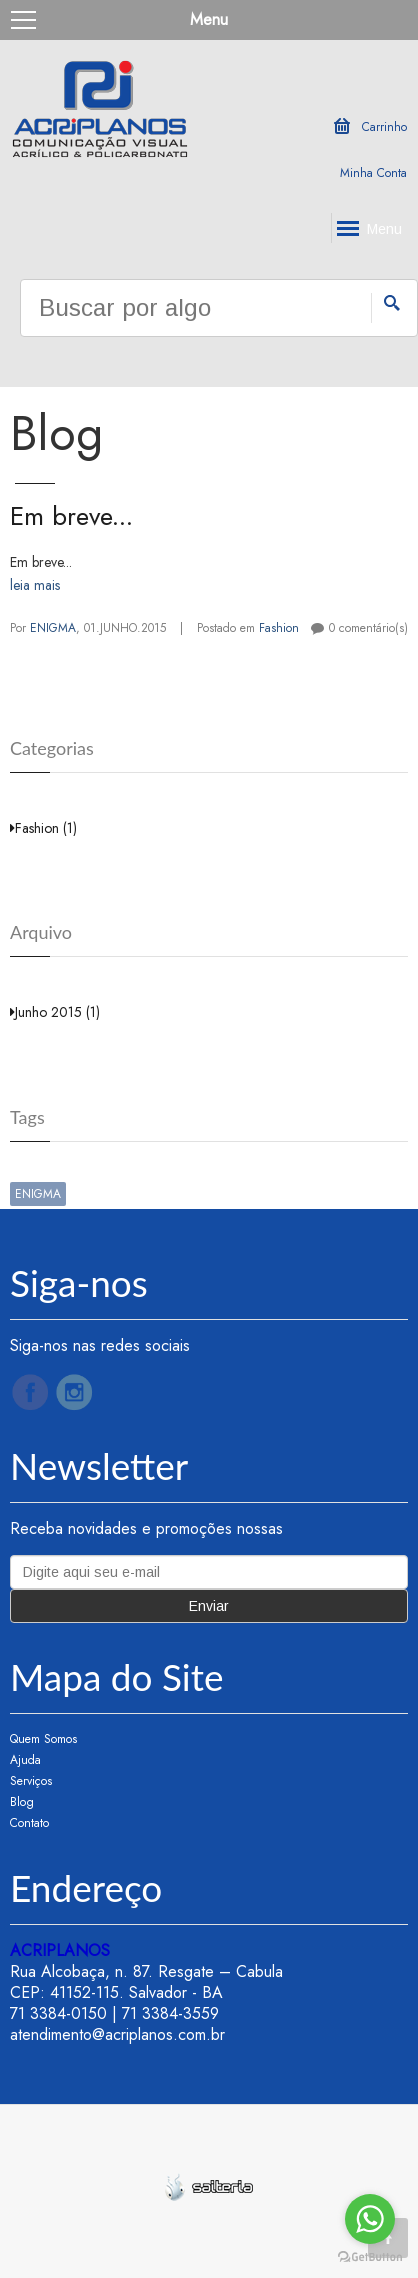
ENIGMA (53, 628)
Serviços (31, 1781)
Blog (22, 1802)
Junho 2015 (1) (55, 1012)
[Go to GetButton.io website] (370, 2257)
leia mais (35, 585)
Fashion (279, 628)
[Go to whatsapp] (370, 2219)
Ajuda (25, 1760)
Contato (29, 1823)
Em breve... (71, 516)
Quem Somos (43, 1739)
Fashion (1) (43, 828)
